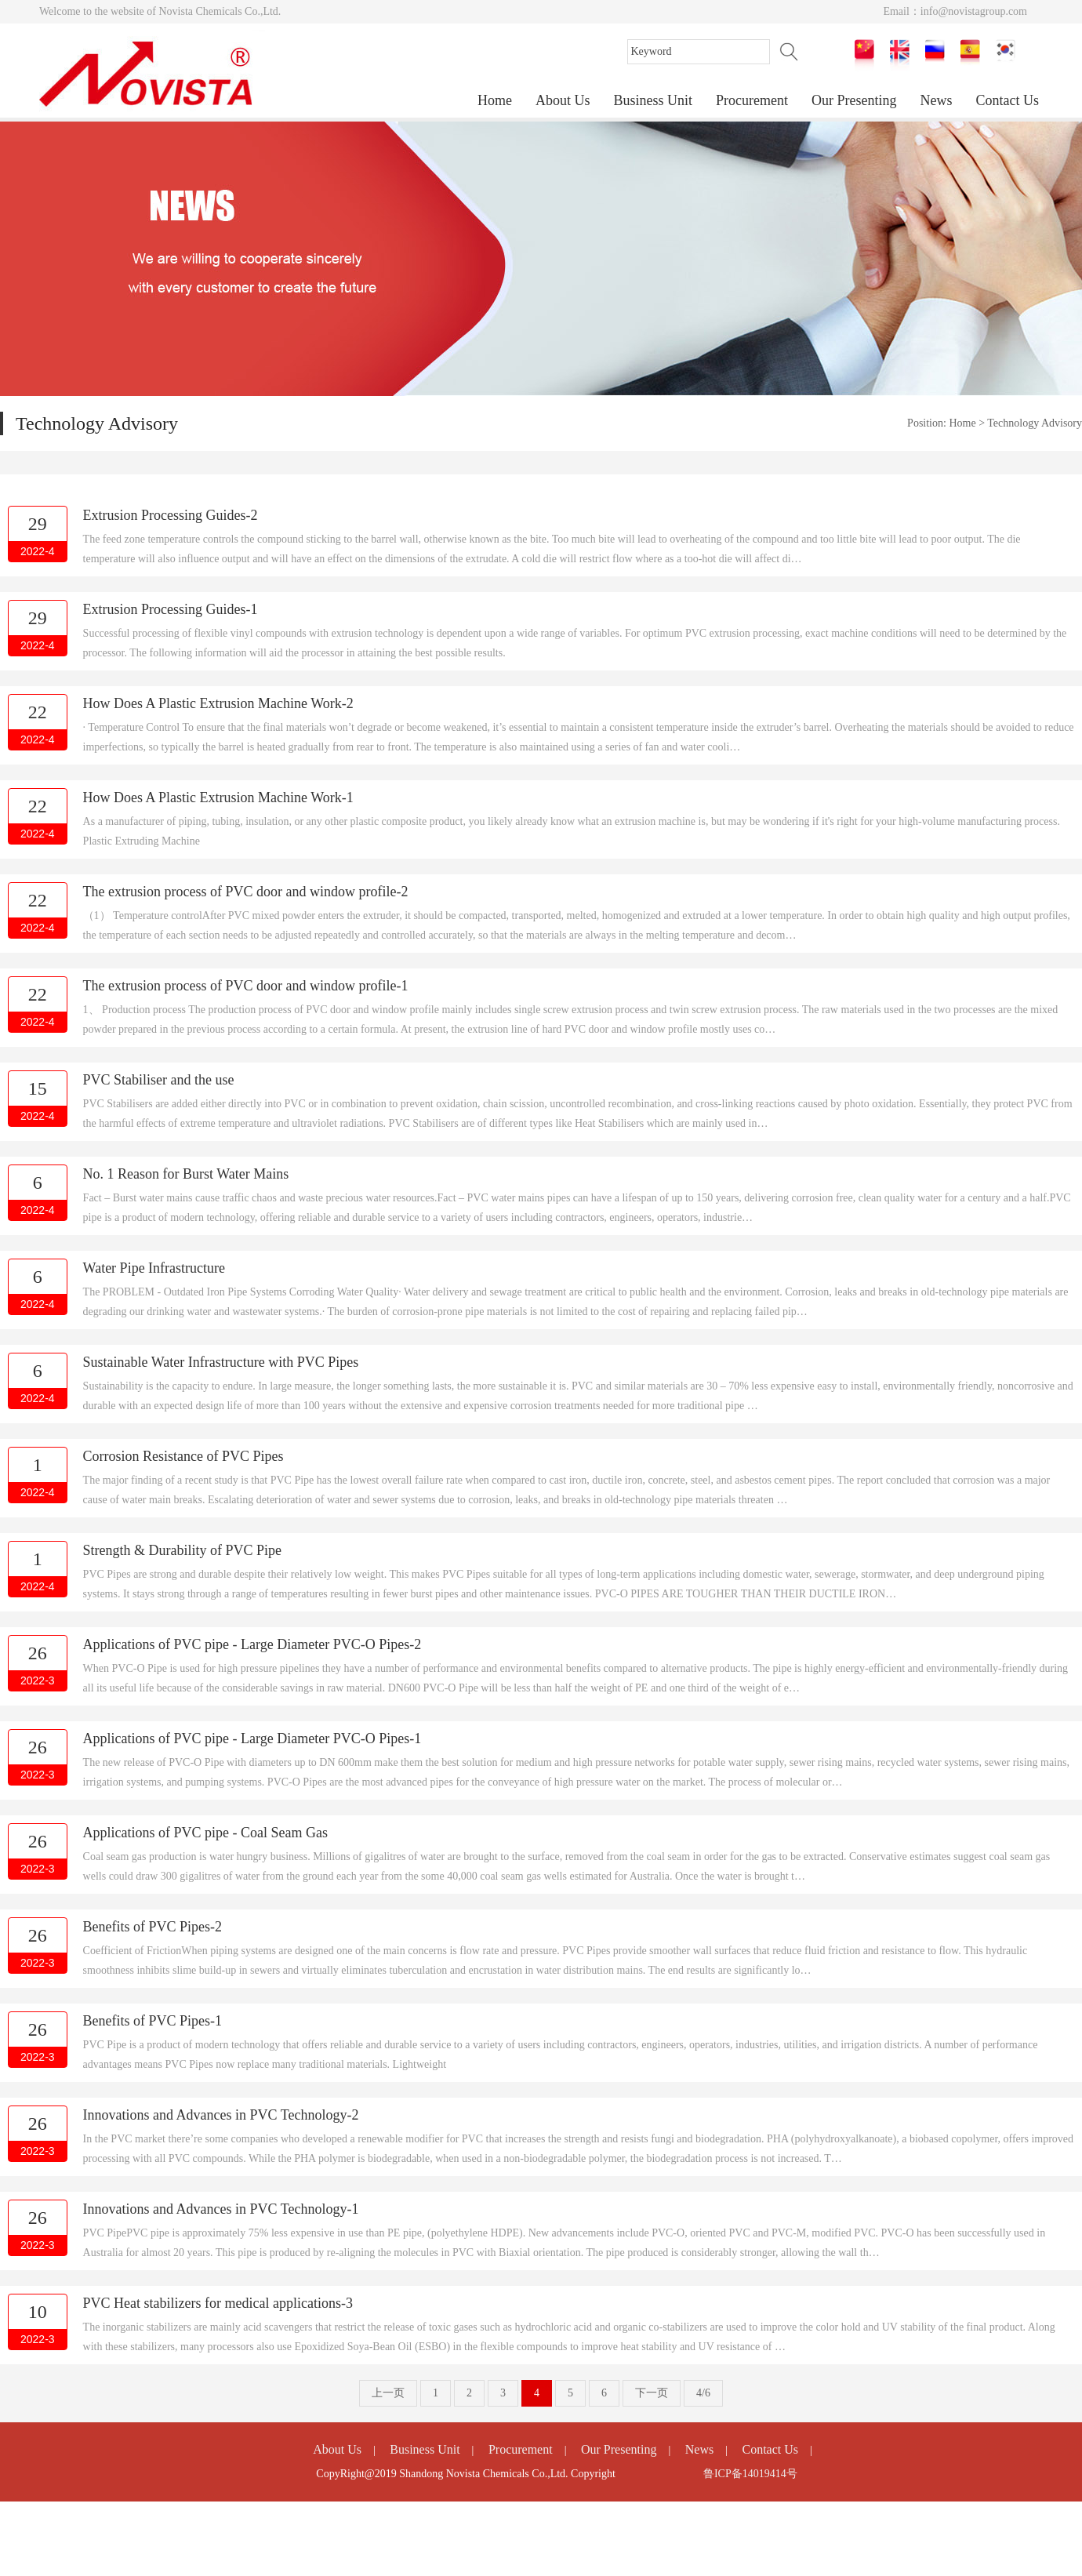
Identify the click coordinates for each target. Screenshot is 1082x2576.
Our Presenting (854, 100)
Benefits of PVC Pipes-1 (153, 2021)
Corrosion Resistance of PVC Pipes (183, 1456)
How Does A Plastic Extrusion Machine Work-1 (218, 797)
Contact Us (1008, 100)
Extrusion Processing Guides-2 (170, 515)
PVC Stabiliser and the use (158, 1080)
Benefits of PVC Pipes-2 (153, 1927)
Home (494, 100)
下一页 (651, 2393)
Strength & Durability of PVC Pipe (182, 1550)
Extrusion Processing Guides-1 (170, 609)
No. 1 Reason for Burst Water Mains (186, 1174)
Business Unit (653, 100)
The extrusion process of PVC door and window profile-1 (245, 986)
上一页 (388, 2393)
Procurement (752, 100)
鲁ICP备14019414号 (750, 2474)
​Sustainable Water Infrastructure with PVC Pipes (221, 1362)
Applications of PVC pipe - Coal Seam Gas (205, 1832)
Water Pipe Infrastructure (154, 1268)
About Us (563, 100)
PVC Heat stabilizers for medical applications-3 (218, 2303)
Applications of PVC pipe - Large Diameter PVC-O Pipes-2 (252, 1644)
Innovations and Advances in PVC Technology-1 (221, 2209)
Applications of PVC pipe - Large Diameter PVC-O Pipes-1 (252, 1738)
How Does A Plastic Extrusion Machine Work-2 (218, 703)
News (936, 100)
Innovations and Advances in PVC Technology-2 (221, 2115)
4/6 (703, 2393)
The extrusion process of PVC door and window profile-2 (245, 891)
